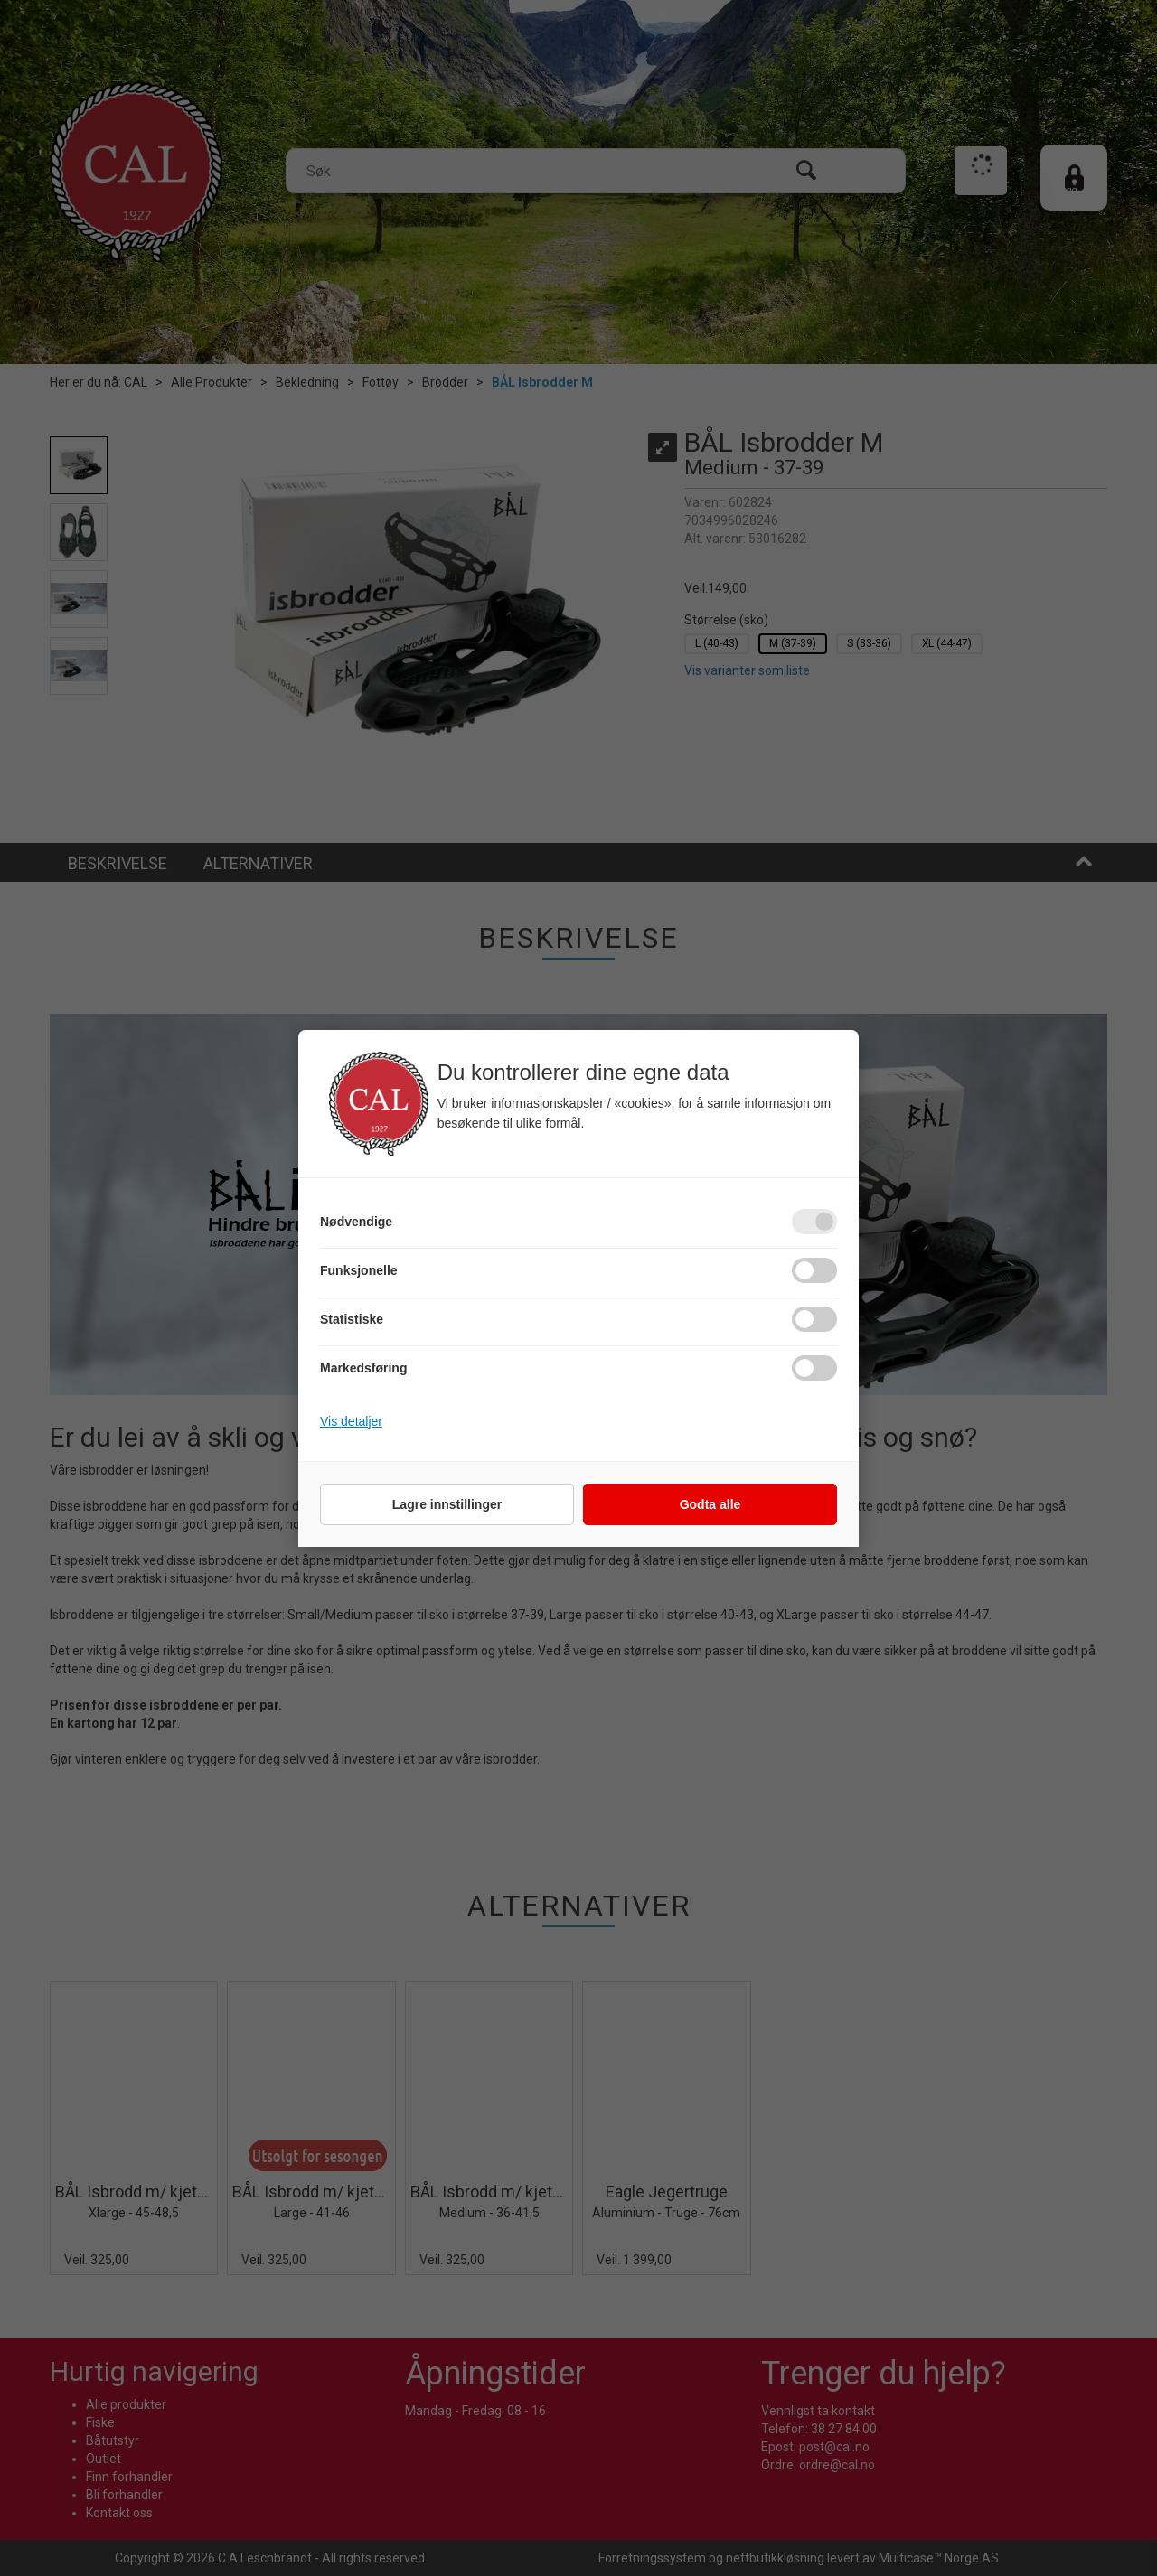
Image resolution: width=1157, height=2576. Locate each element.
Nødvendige (356, 1221)
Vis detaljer (351, 1421)
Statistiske (351, 1319)
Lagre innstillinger (447, 1504)
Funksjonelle (359, 1270)
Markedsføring (363, 1368)
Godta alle (710, 1504)
